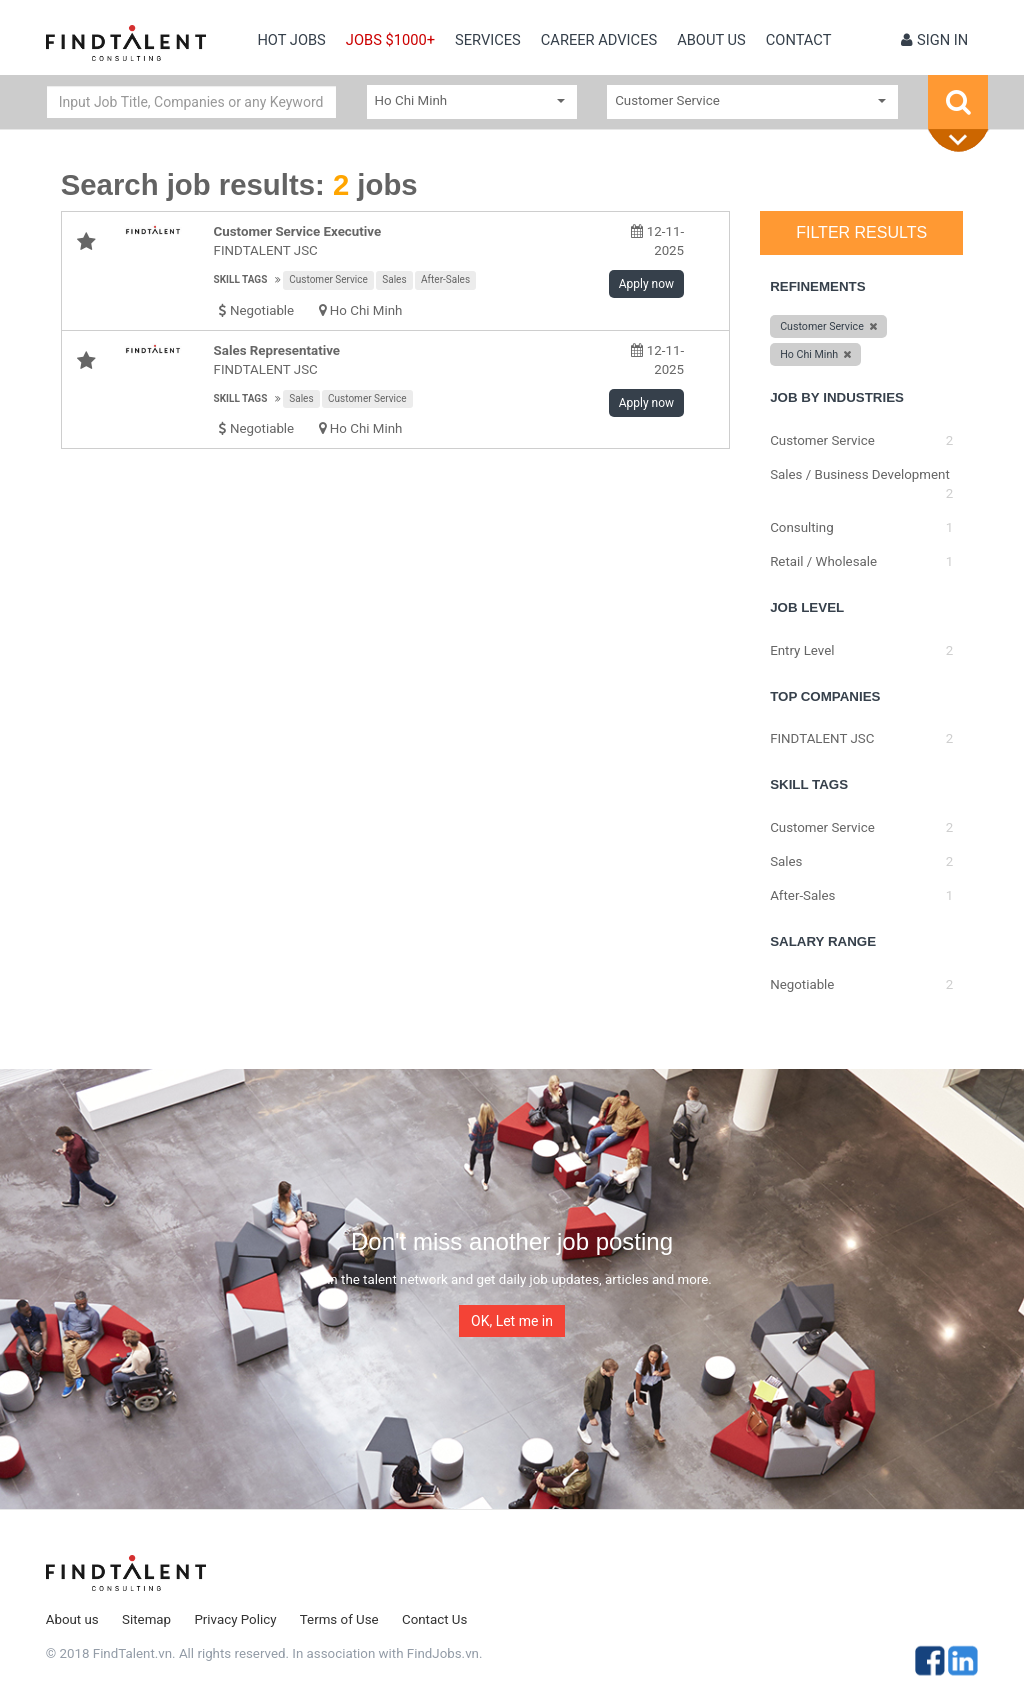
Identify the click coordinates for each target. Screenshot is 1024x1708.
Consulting (802, 527)
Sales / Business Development (860, 474)
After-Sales (445, 279)
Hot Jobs (291, 40)
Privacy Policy (235, 1619)
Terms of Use (339, 1619)
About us (711, 40)
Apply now (646, 284)
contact (799, 40)
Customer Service (328, 279)
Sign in (934, 40)
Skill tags (241, 279)
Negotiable (802, 984)
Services (488, 40)
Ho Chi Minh (366, 310)
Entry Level (802, 650)
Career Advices (599, 40)
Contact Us (434, 1619)
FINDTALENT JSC (266, 250)
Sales (394, 279)
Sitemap (146, 1619)
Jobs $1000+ (390, 40)
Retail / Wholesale (823, 561)
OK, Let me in (512, 1321)
